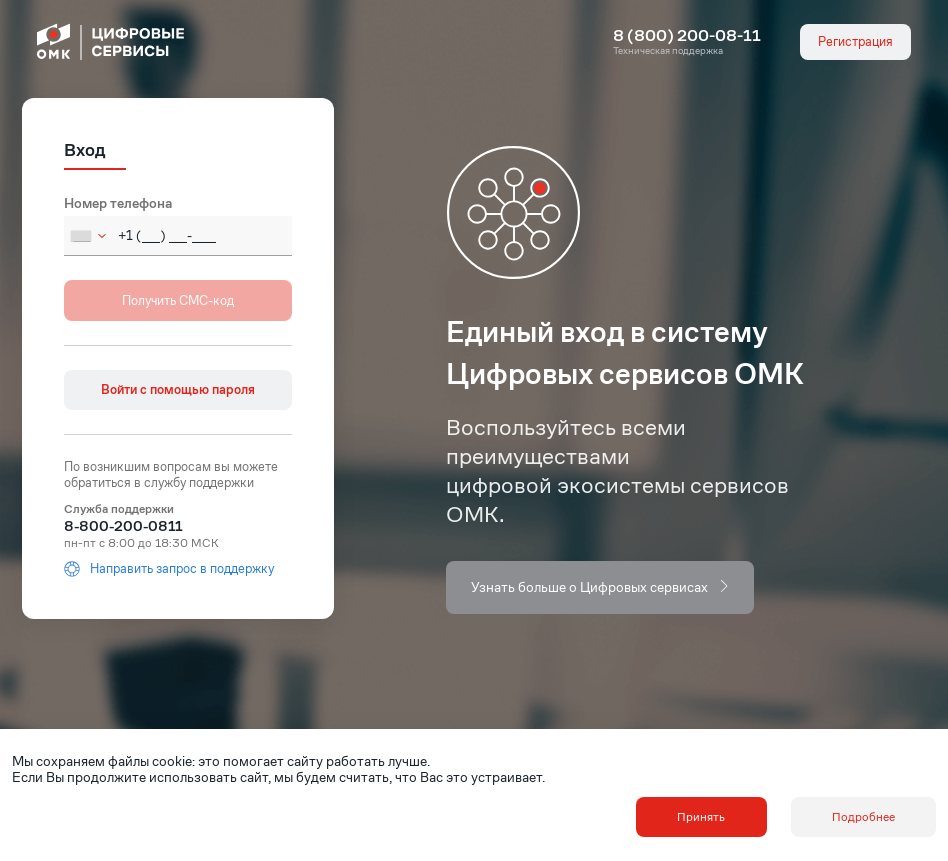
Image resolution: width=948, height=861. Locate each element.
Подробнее (863, 816)
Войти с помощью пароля (178, 389)
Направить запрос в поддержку (169, 569)
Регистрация (855, 41)
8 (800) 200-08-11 (687, 36)
